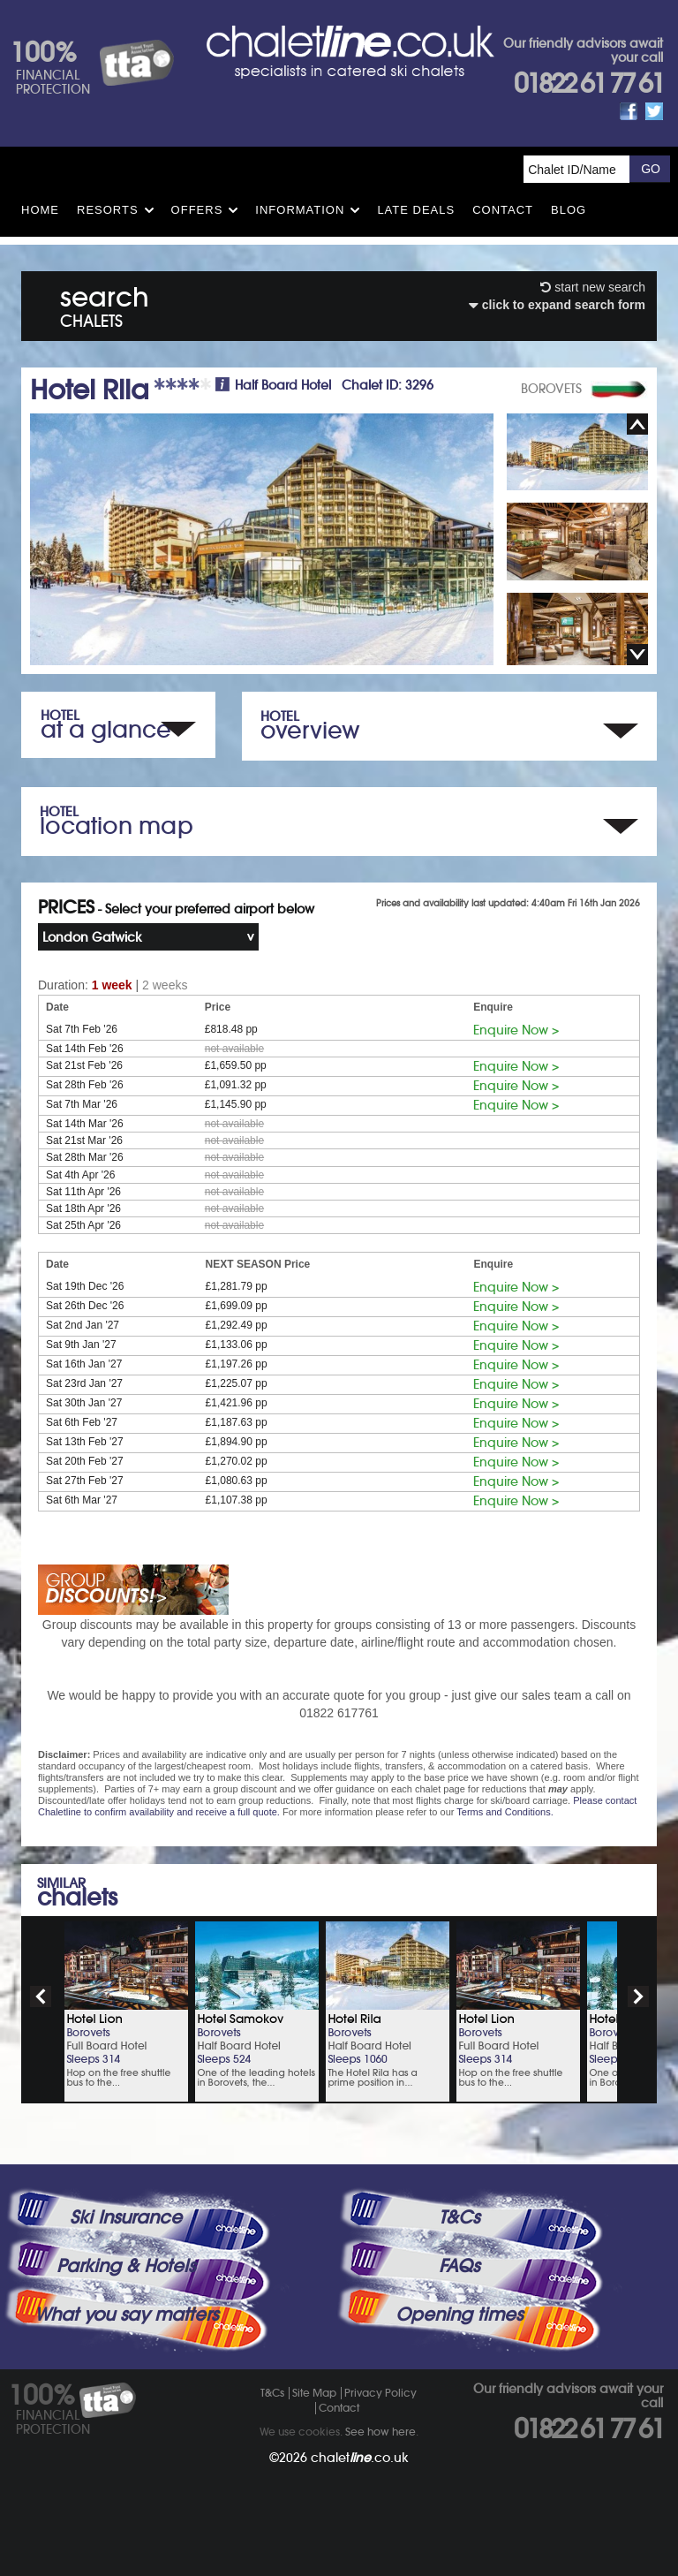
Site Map (314, 2392)
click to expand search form (557, 305)
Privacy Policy (380, 2392)
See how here (380, 2431)
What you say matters (126, 2314)
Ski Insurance (126, 2217)
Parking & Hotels (125, 2265)
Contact (502, 209)
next (638, 1996)
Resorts (108, 209)
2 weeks (164, 985)
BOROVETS (551, 389)
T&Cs (459, 2217)
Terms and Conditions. (504, 1812)
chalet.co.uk (360, 2458)
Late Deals (416, 209)
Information (299, 209)
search (104, 303)
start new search (592, 287)
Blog (568, 209)
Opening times (459, 2314)
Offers (197, 209)
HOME (40, 209)
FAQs (459, 2265)
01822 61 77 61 (588, 83)
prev (40, 1996)
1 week (112, 985)
